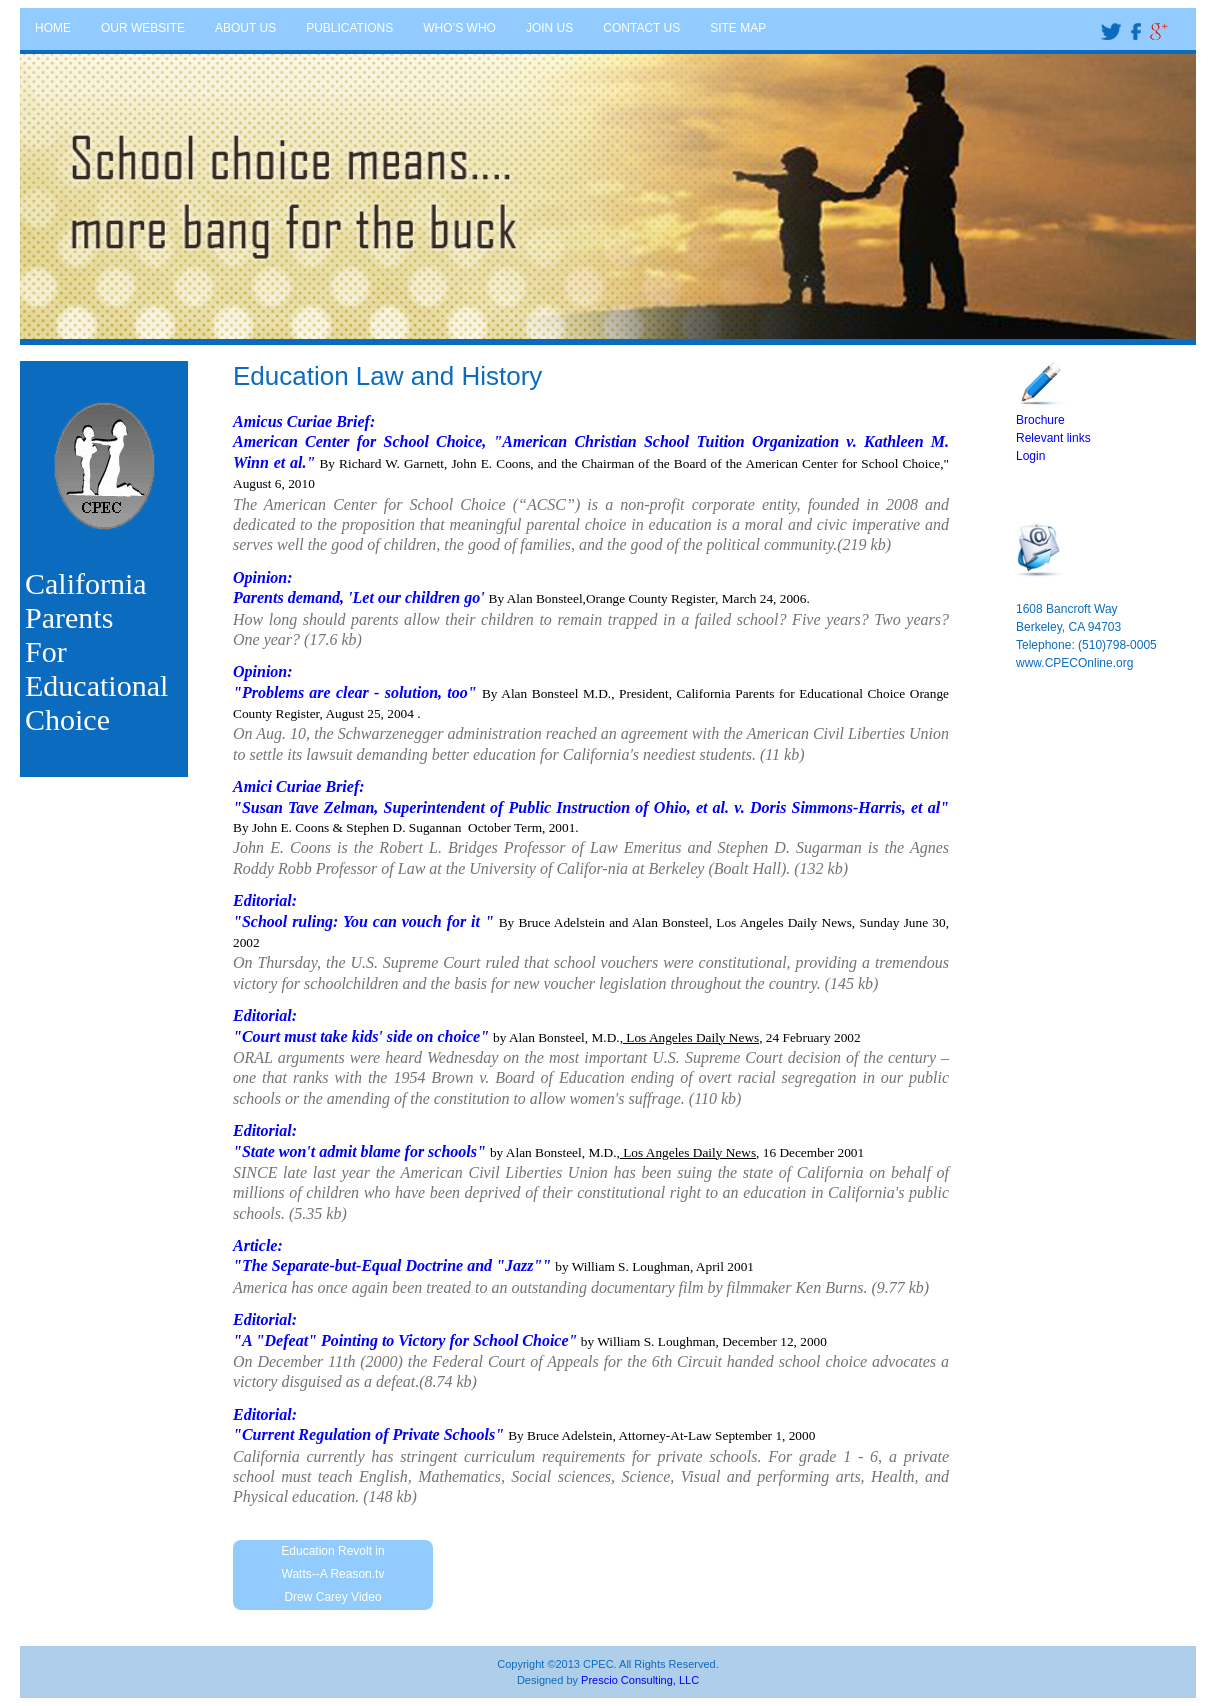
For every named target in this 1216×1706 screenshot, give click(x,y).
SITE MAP (738, 28)
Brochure (1040, 420)
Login (1030, 456)
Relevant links (1053, 438)
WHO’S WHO (459, 28)
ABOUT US (245, 28)
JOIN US (549, 28)
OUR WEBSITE (143, 28)
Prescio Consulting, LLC (640, 1680)
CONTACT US (641, 28)
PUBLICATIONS (349, 28)
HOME (53, 28)
